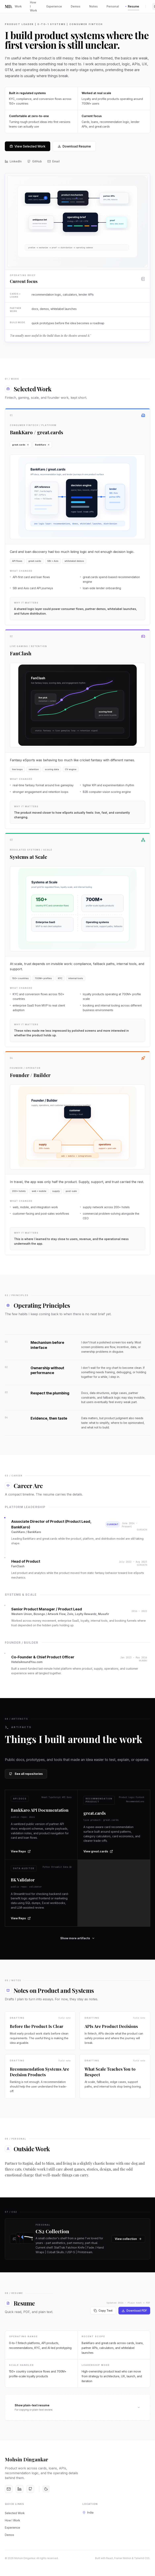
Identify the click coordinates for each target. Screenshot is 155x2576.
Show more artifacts (77, 1938)
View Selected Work (27, 146)
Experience (53, 6)
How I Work (12, 2520)
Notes (92, 6)
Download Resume (74, 146)
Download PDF (134, 2310)
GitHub (34, 161)
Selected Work (15, 2513)
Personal (111, 6)
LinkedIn (13, 161)
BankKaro (42, 444)
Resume (132, 6)
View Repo (21, 1851)
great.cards (20, 444)
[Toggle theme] (46, 2489)
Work (17, 6)
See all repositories (26, 1773)
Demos (74, 6)
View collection (128, 2238)
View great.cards (98, 1851)
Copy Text (103, 2310)
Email (53, 161)
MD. (8, 6)
